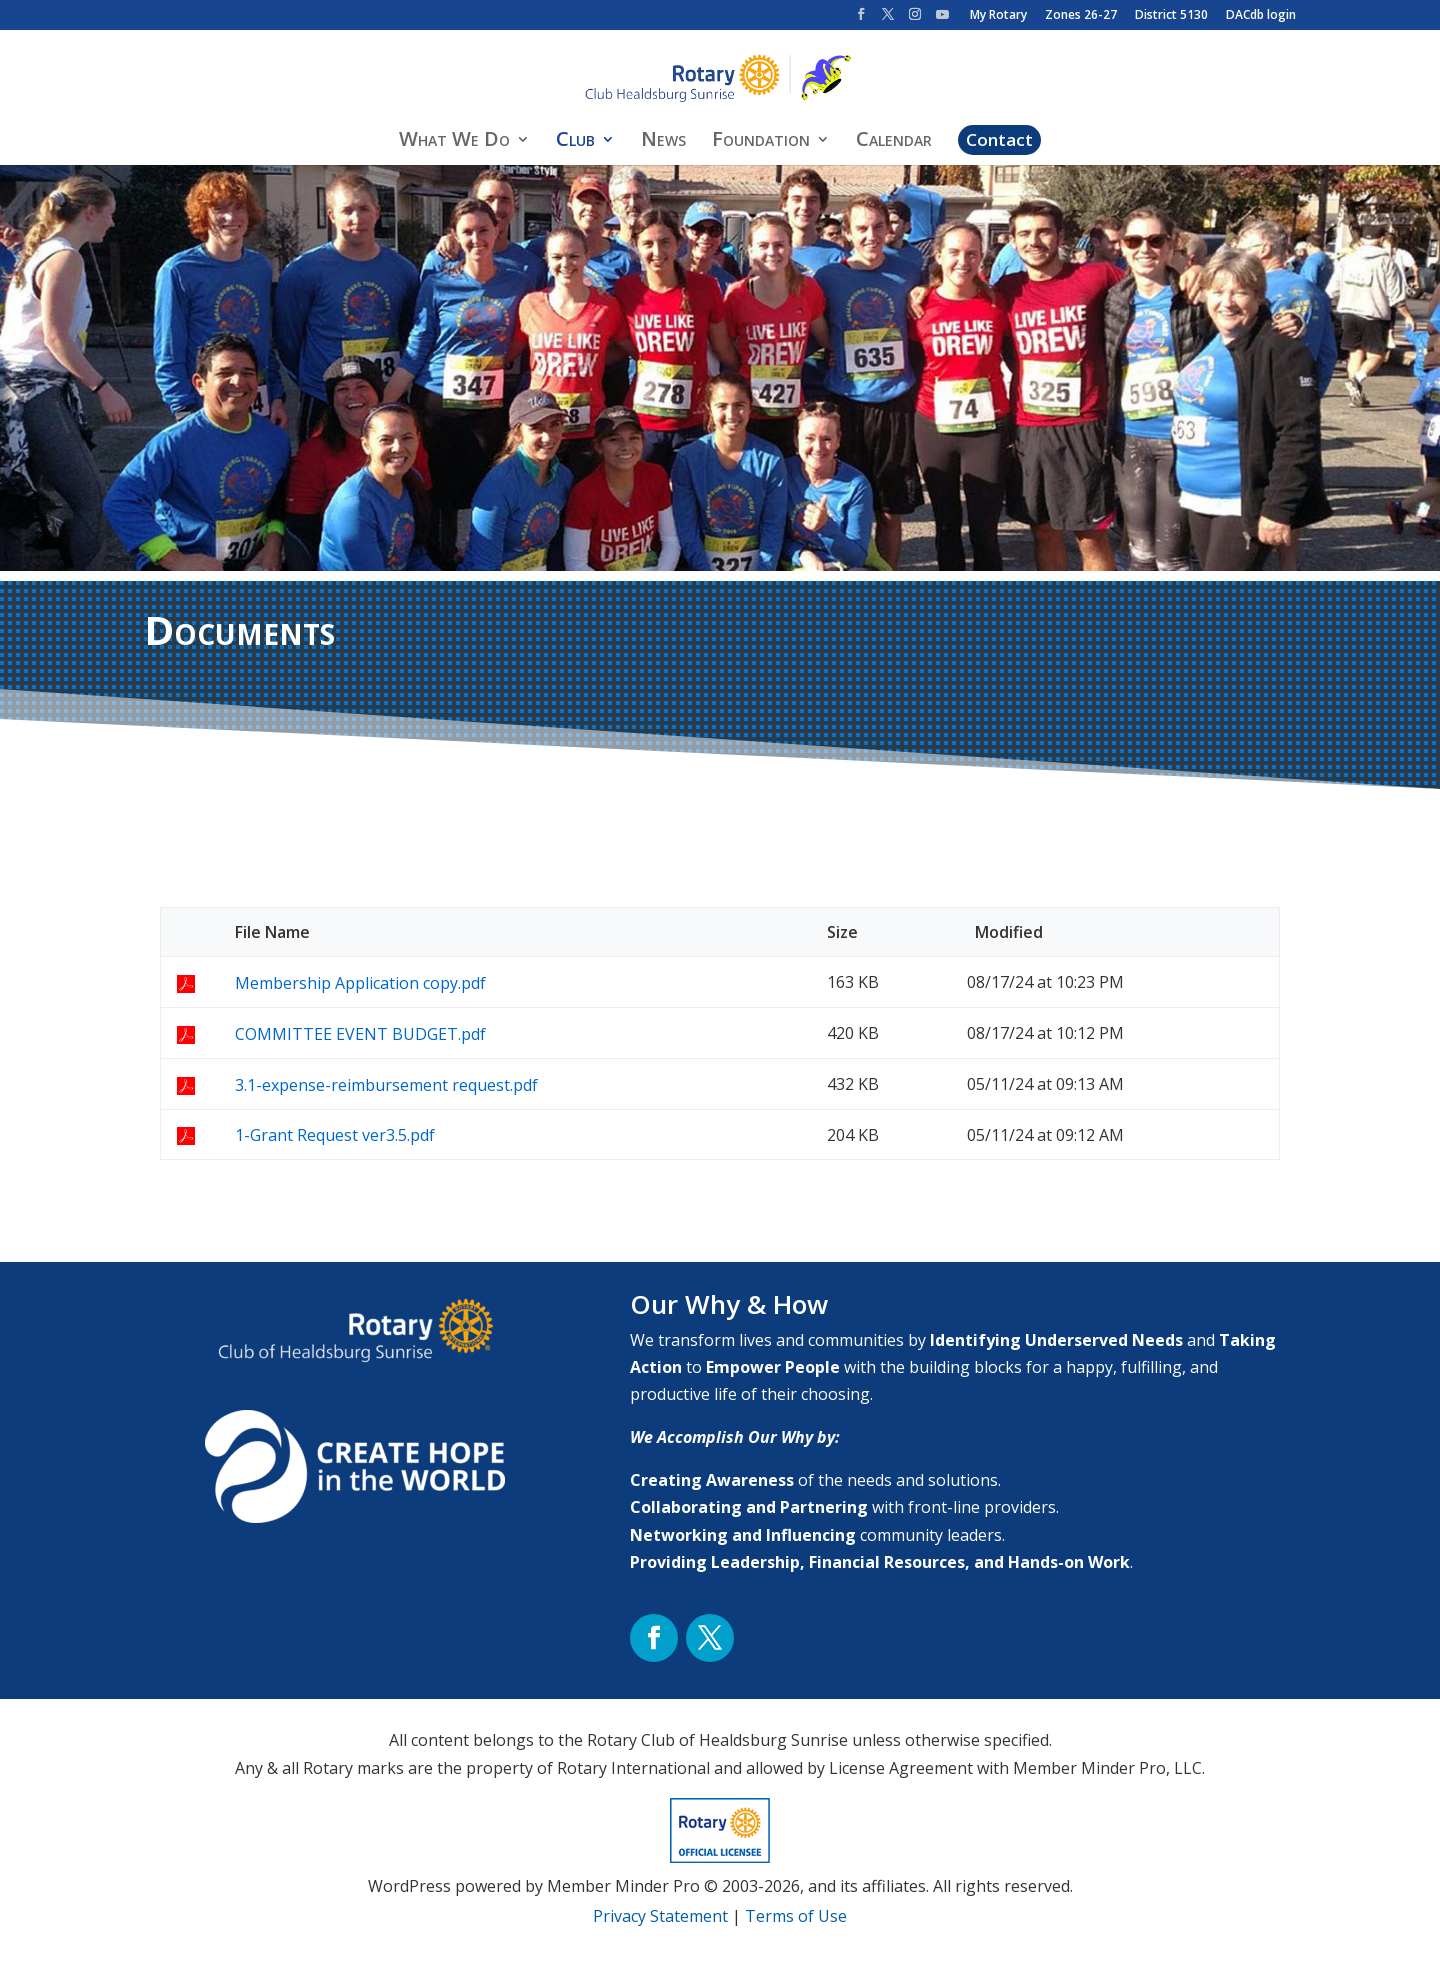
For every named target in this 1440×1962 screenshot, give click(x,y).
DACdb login (1261, 16)
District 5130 (1171, 16)
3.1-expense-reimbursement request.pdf (386, 1085)
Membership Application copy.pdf (360, 983)
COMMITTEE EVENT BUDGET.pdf (360, 1034)
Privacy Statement (660, 1916)
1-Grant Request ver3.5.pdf (335, 1135)
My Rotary (998, 16)
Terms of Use (796, 1916)
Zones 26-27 (1081, 16)
